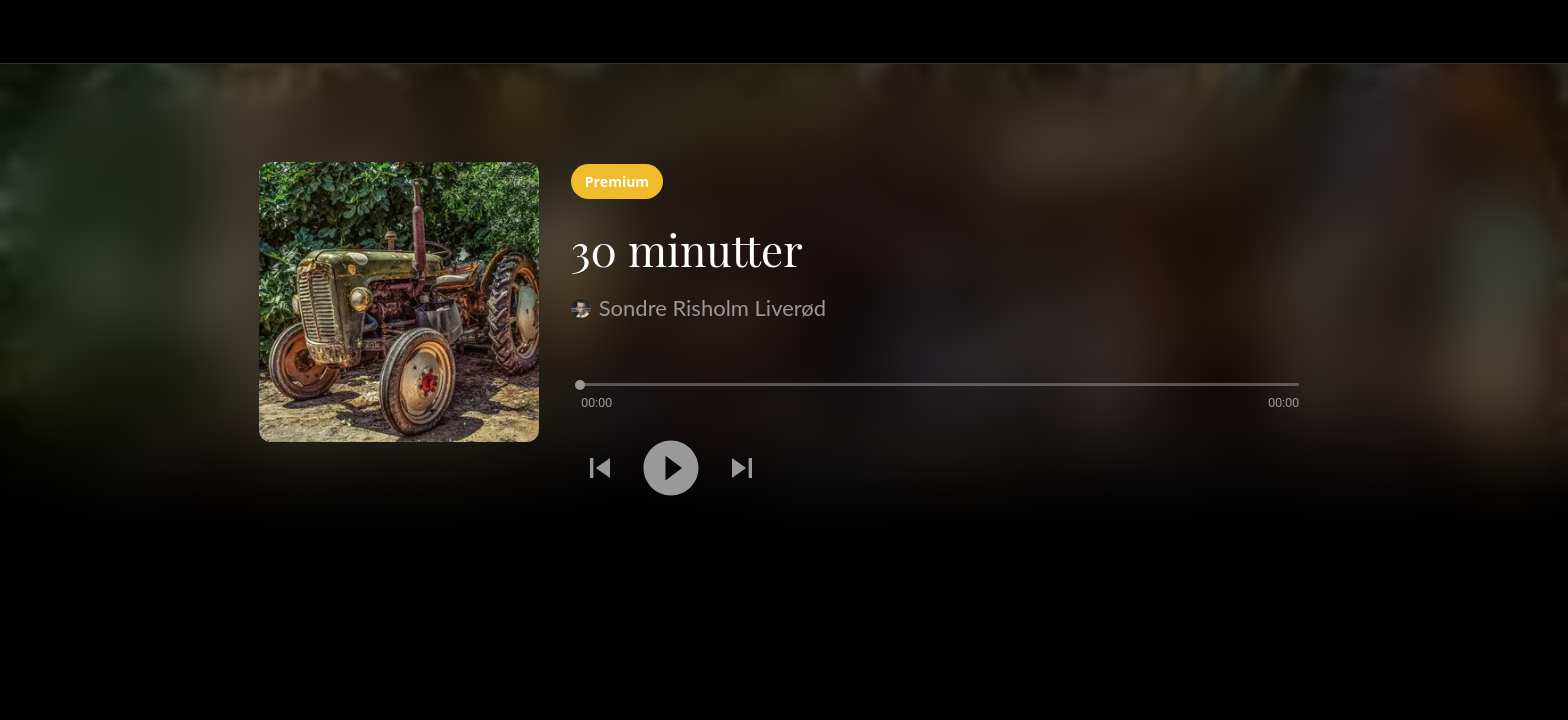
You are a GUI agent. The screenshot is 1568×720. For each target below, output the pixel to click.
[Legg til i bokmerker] (1285, 471)
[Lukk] (40, 32)
